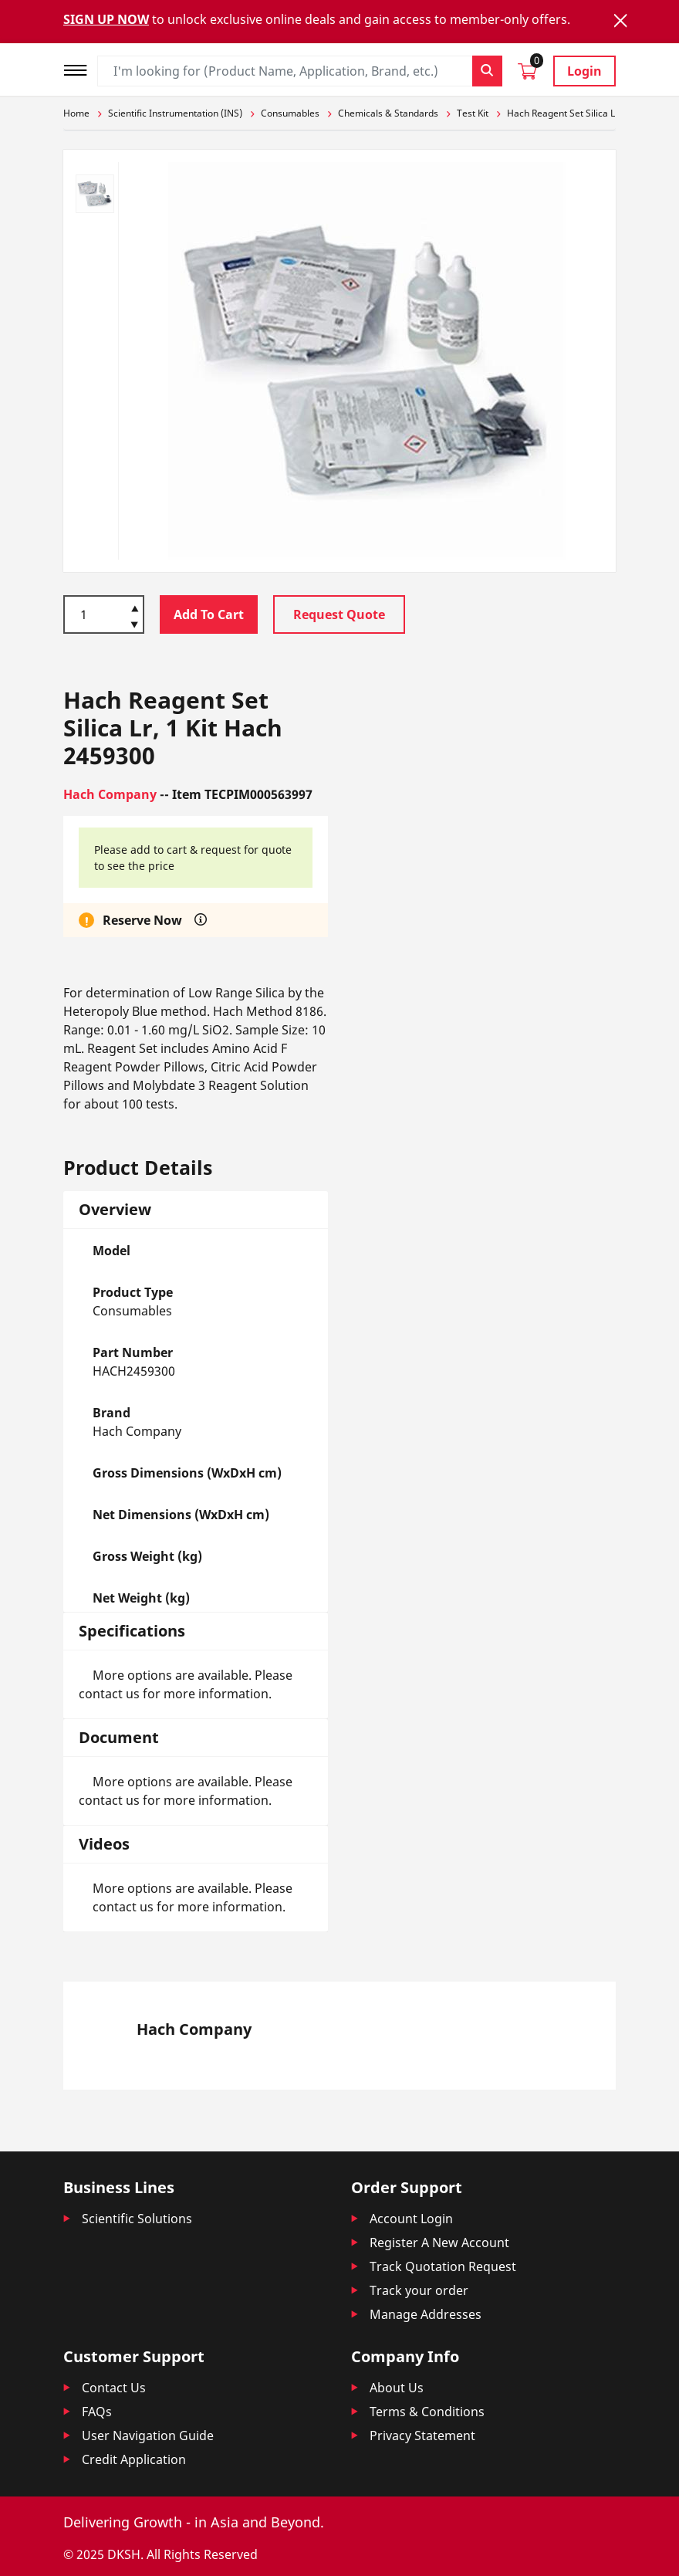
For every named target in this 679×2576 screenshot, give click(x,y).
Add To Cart (209, 614)
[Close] (620, 20)
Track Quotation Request (443, 2266)
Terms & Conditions (427, 2411)
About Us (397, 2387)
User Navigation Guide (148, 2435)
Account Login (411, 2218)
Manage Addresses (425, 2314)
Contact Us (114, 2387)
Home (76, 113)
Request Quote (339, 614)
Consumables (290, 113)
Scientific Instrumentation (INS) (175, 113)
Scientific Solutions (137, 2218)
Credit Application (134, 2459)
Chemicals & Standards (388, 113)
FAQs (97, 2411)
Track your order (419, 2290)
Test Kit (472, 113)
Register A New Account (439, 2242)
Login (584, 71)
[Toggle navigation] (80, 68)
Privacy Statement (422, 2435)
